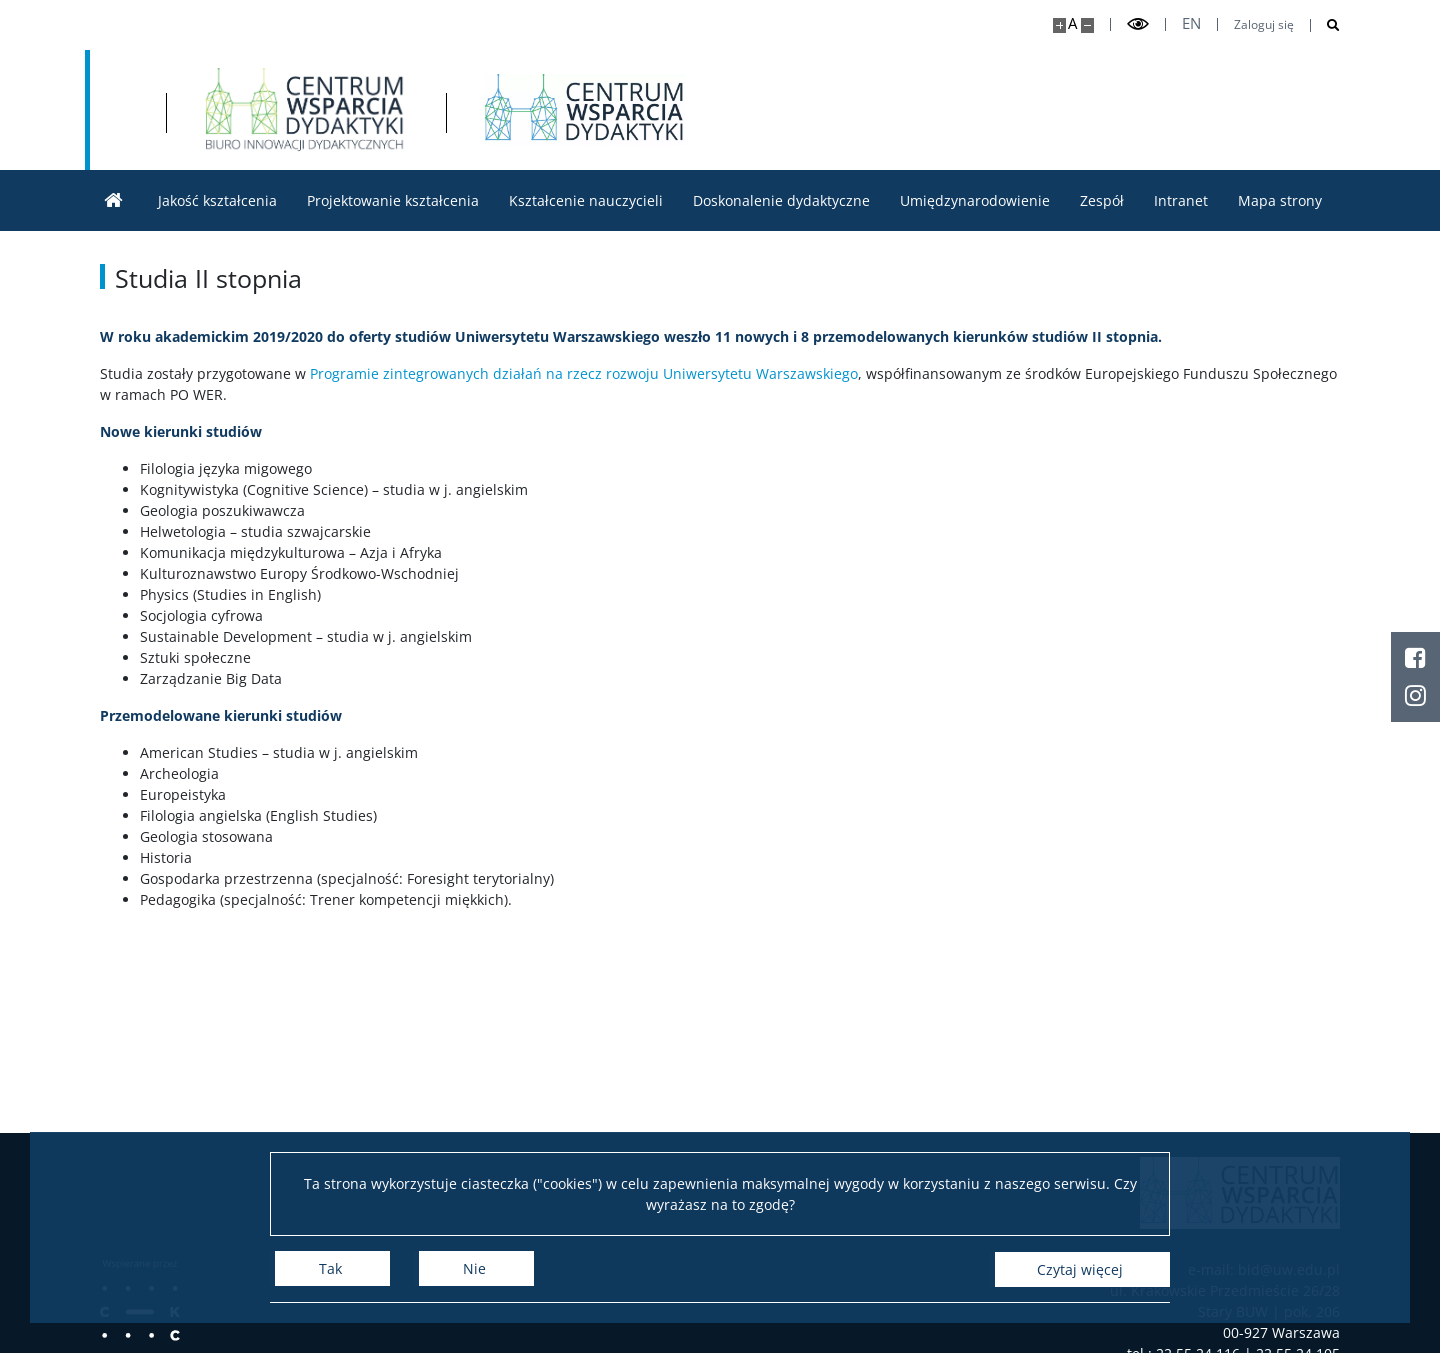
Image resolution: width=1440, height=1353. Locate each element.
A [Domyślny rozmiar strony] (1072, 23)
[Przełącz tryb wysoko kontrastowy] (1138, 24)
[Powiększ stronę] (1059, 25)
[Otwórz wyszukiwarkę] (1325, 25)
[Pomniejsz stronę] (1087, 25)
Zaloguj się (1264, 25)
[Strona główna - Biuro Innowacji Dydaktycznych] (550, 110)
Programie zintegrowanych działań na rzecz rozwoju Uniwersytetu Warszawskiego (584, 373)
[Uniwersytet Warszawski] (247, 110)
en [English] (1191, 23)
